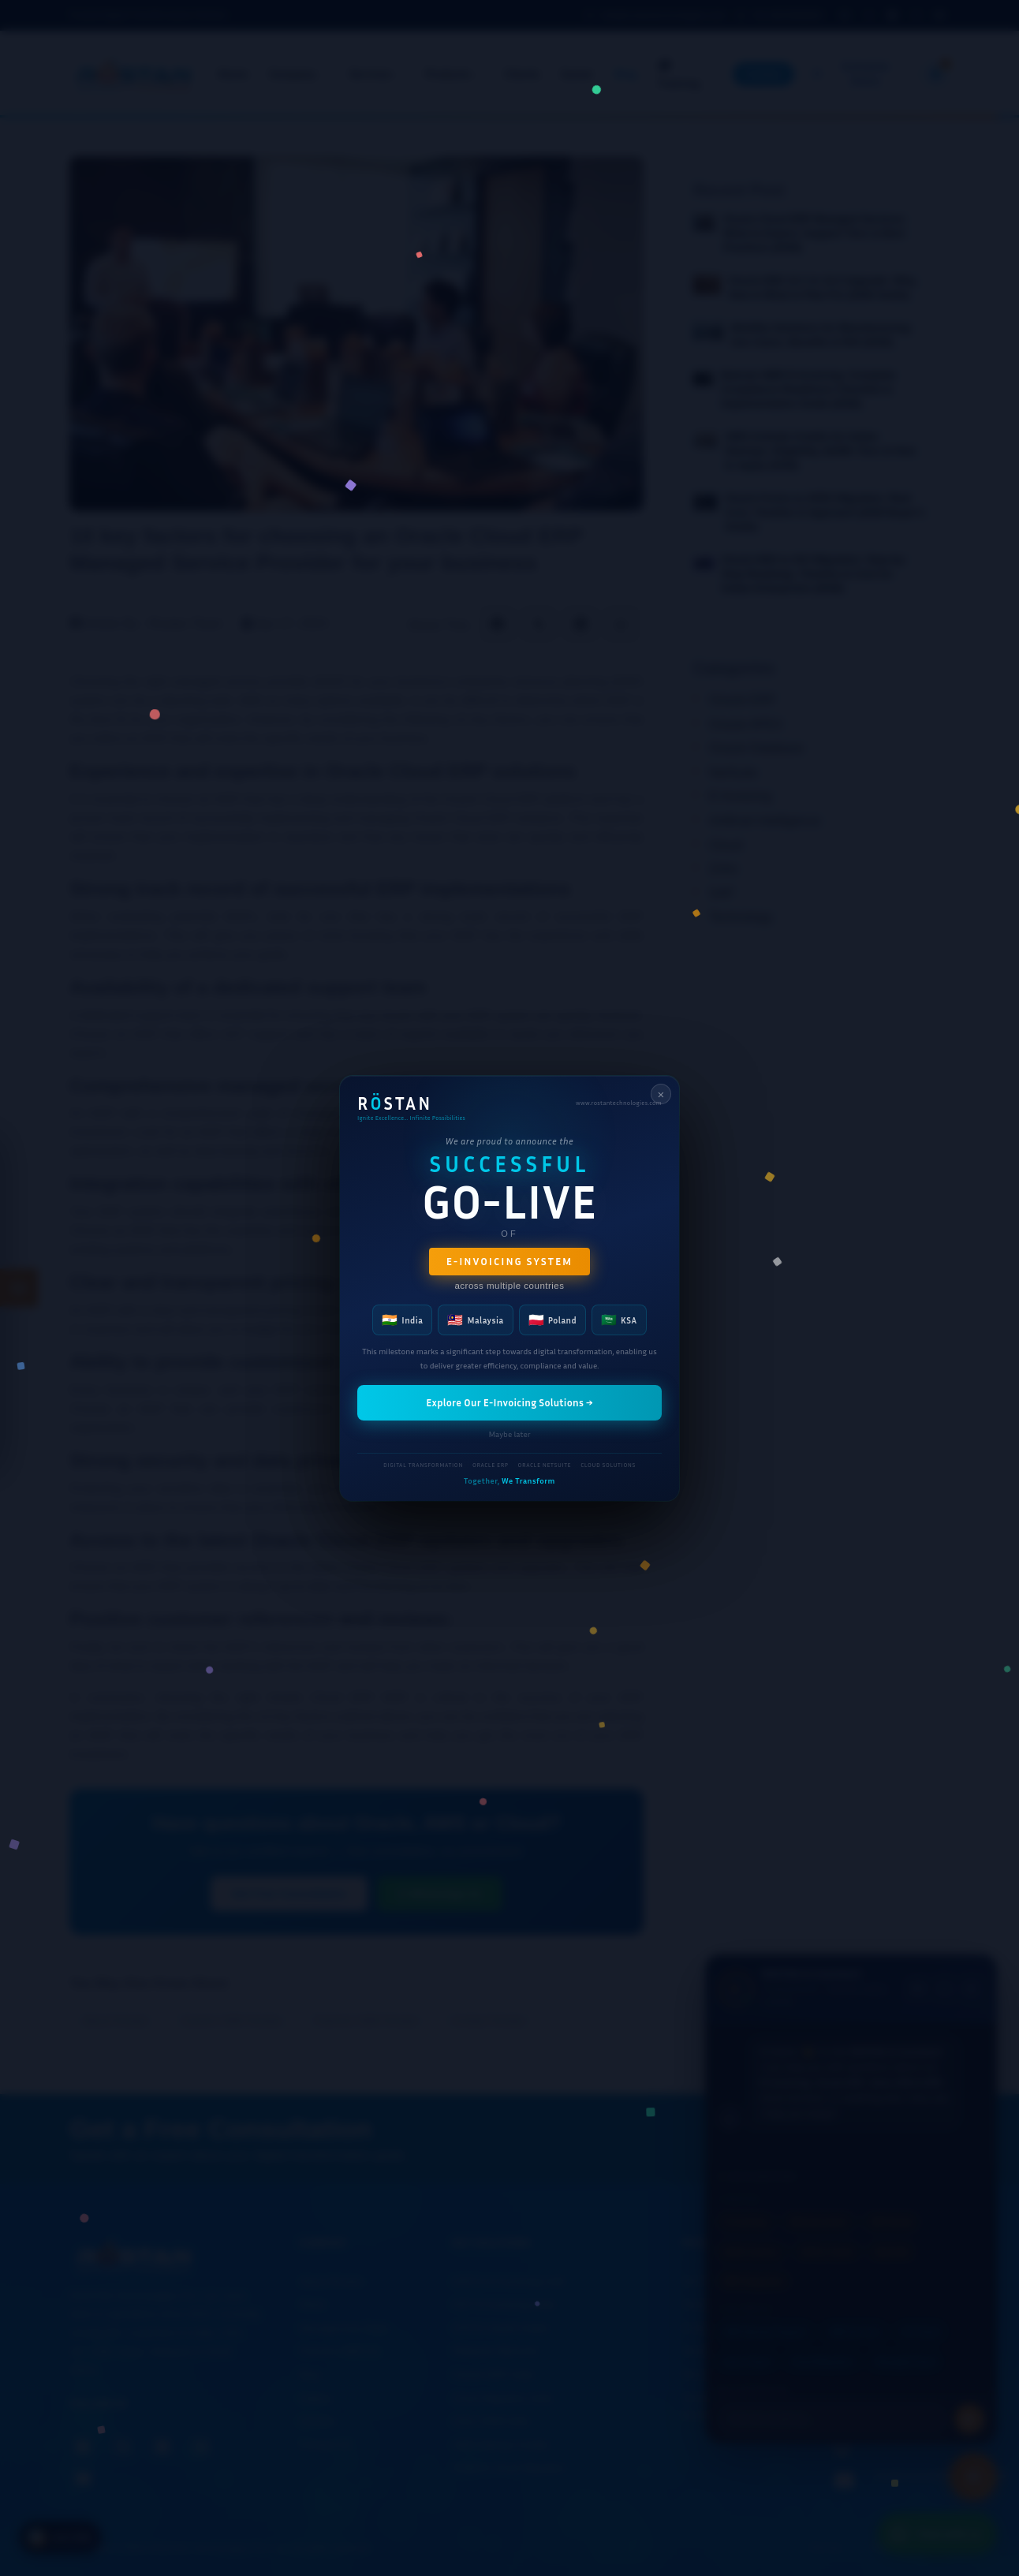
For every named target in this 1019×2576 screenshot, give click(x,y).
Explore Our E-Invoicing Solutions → (509, 1402)
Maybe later (509, 1433)
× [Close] (661, 1093)
